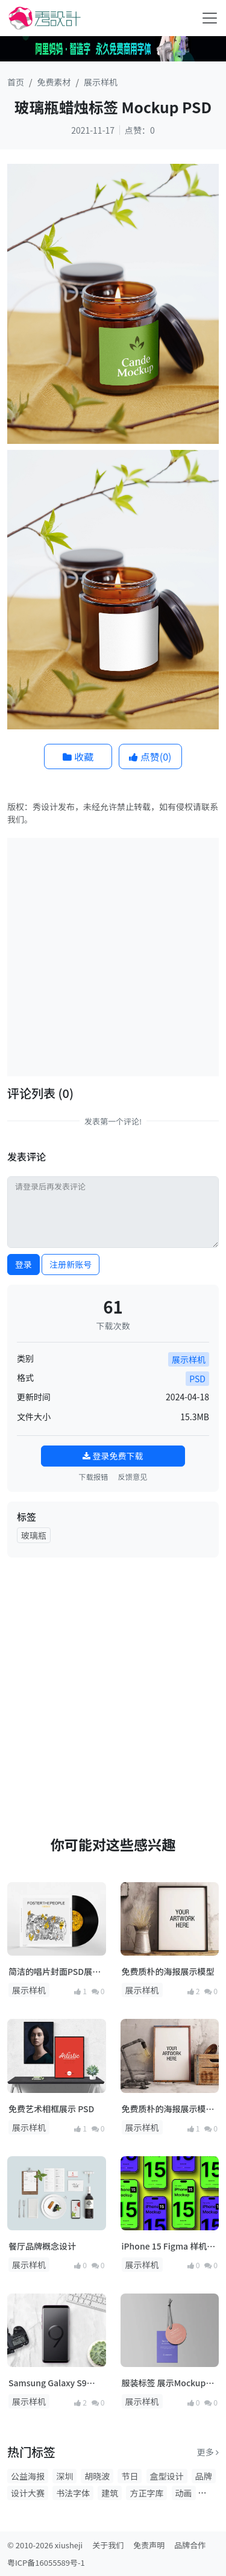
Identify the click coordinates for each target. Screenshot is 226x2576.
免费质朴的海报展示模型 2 (168, 2109)
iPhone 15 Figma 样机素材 (169, 2246)
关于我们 (108, 2545)
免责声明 (149, 2545)
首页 (15, 82)
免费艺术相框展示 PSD (51, 2109)
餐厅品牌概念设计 (42, 2246)
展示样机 (101, 82)
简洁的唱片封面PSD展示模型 (54, 1971)
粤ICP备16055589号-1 (46, 2562)
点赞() (150, 756)
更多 (208, 2452)
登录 (23, 1264)
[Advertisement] (113, 955)
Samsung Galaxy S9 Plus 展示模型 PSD (47, 2383)
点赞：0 (140, 130)
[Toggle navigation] (210, 18)
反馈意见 (133, 1476)
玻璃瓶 (33, 1535)
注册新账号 (70, 1264)
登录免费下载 (113, 1456)
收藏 (78, 756)
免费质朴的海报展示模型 (168, 1971)
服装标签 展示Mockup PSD (164, 2383)
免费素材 (54, 82)
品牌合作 (190, 2545)
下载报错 (93, 1476)
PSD (197, 1379)
